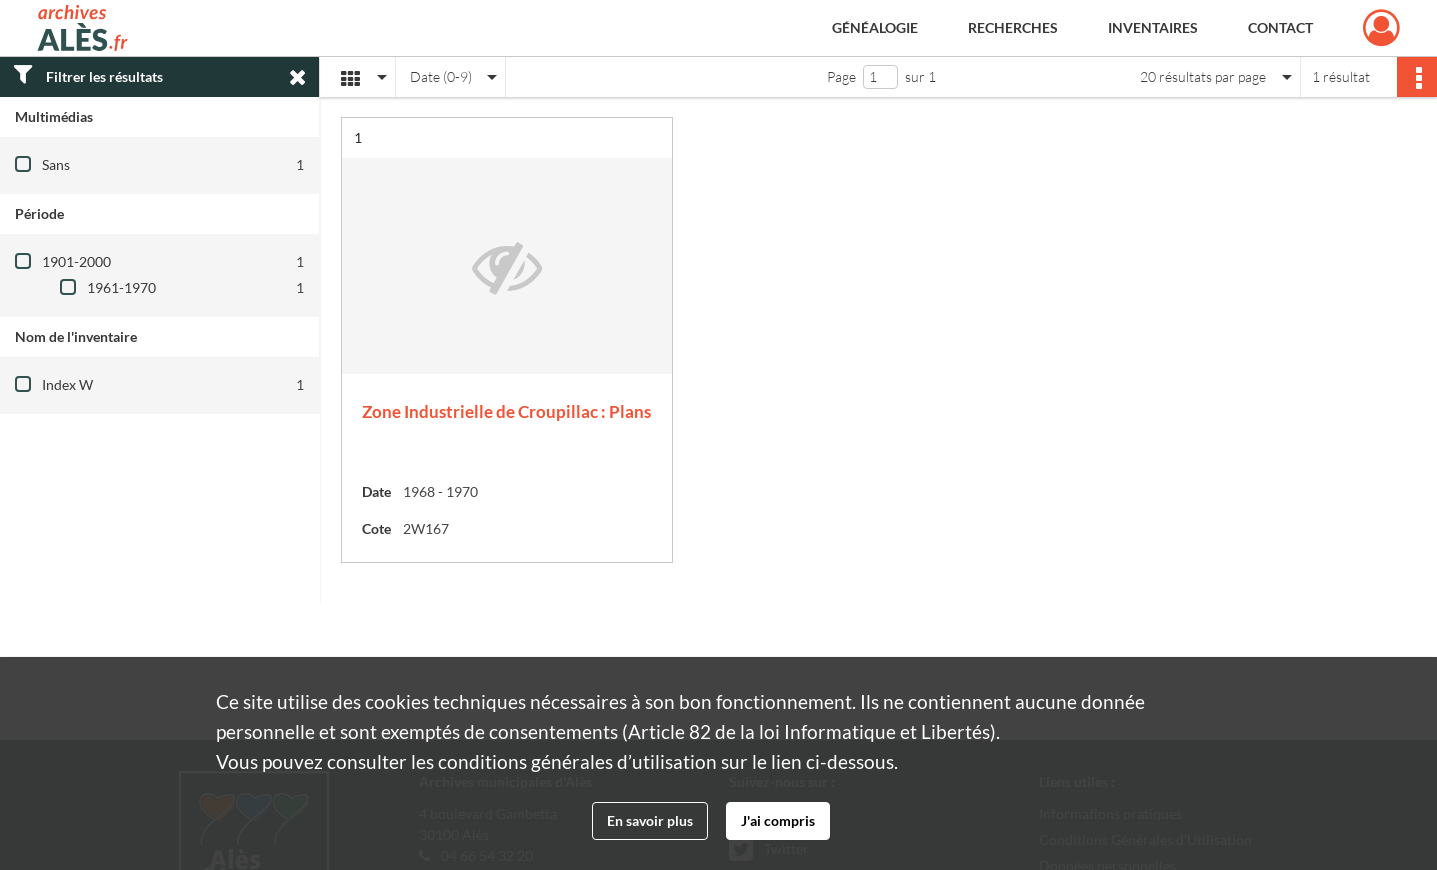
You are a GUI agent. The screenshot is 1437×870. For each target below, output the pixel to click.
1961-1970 (121, 287)
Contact (1280, 27)
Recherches (1013, 27)
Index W (67, 384)
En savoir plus (650, 820)
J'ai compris (778, 820)
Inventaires (1153, 27)
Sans (56, 164)
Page (841, 76)
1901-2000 (76, 261)
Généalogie (875, 27)
